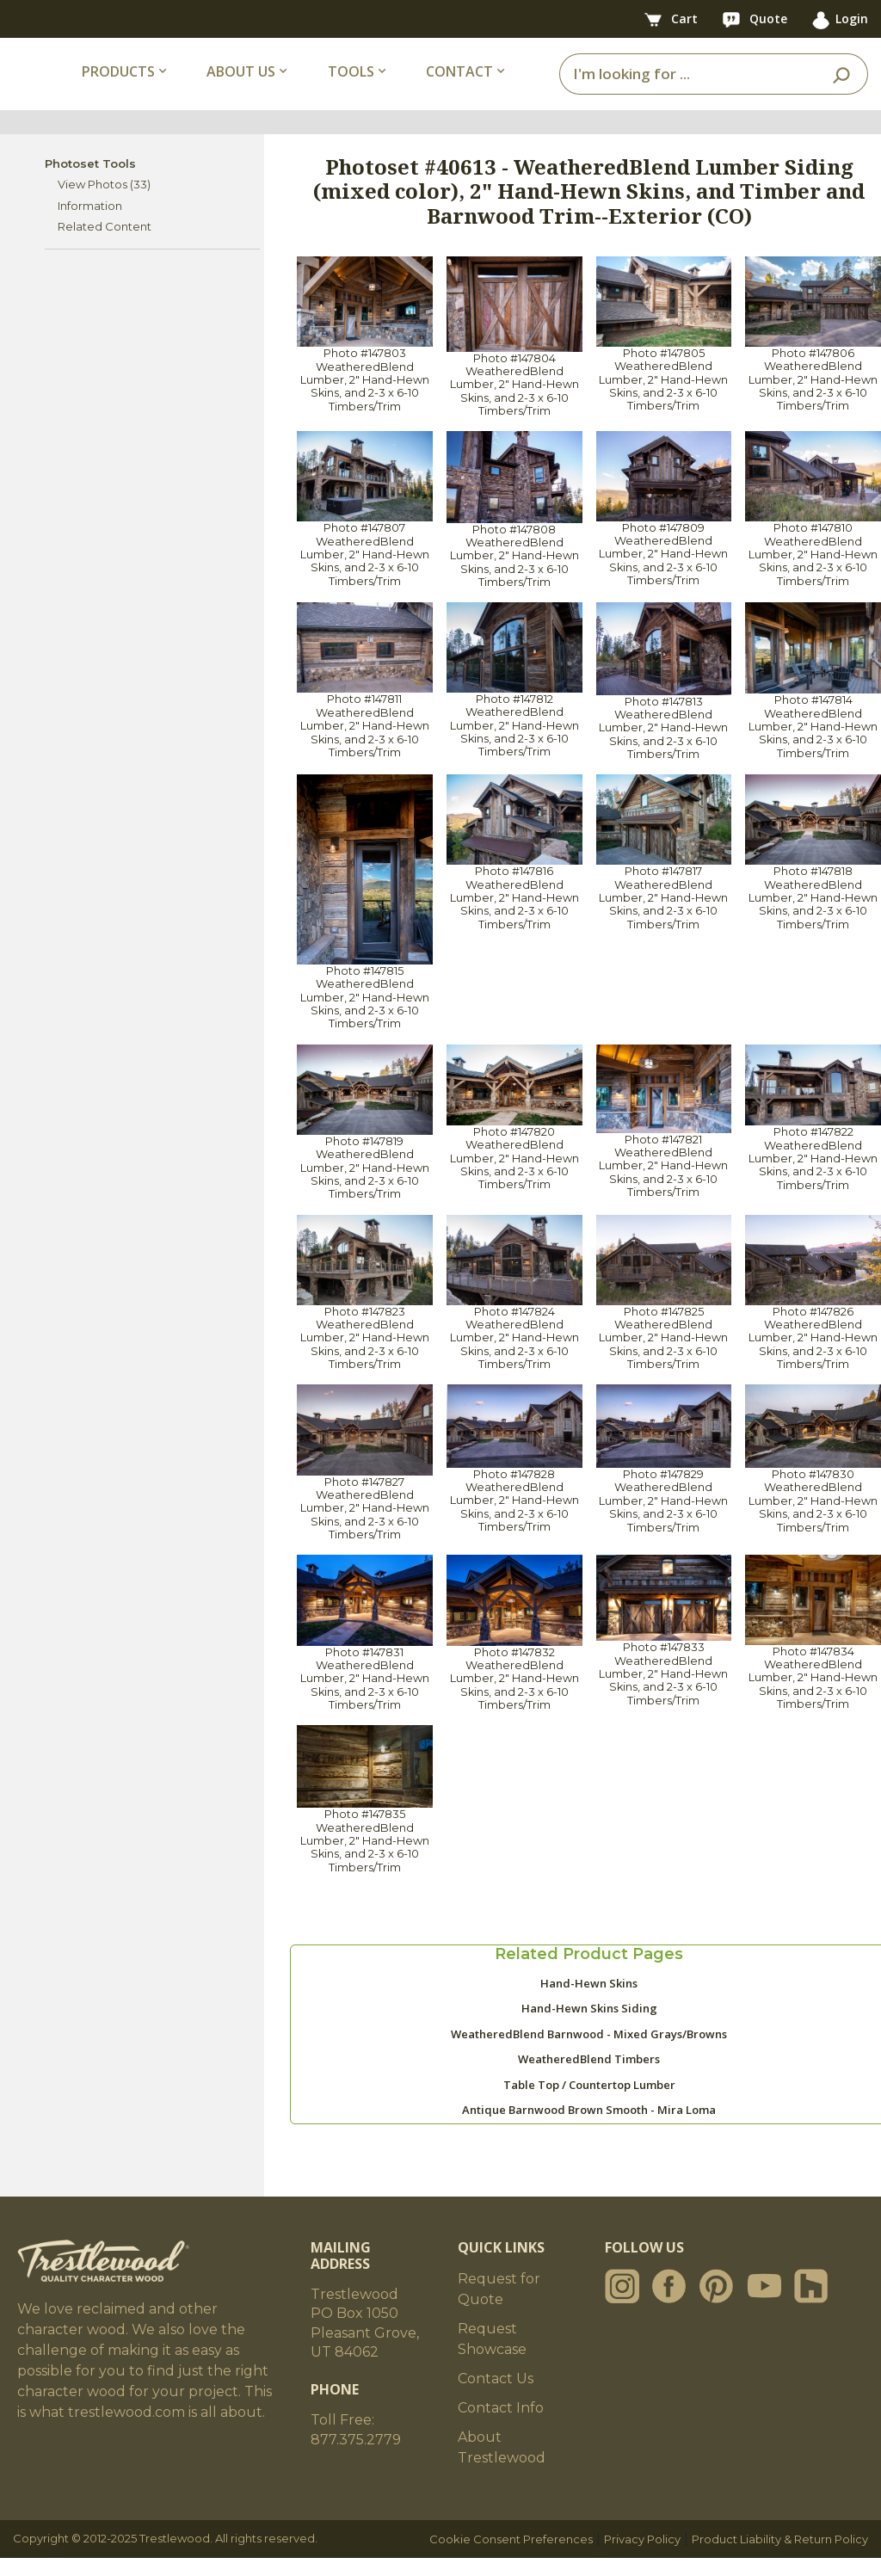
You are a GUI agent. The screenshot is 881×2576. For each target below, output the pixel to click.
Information (90, 224)
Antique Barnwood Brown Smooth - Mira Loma (589, 2127)
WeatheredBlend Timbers (589, 2077)
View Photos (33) (104, 202)
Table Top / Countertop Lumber (589, 2103)
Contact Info (501, 2426)
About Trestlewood (501, 2465)
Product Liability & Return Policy (780, 2557)
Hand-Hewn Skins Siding (589, 2026)
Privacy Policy (642, 2557)
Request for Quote (499, 2307)
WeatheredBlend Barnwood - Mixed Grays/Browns (589, 2052)
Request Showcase (492, 2357)
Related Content (104, 244)
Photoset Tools (90, 181)
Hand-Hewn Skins (589, 2001)
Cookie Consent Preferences (511, 2557)
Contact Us (495, 2396)
